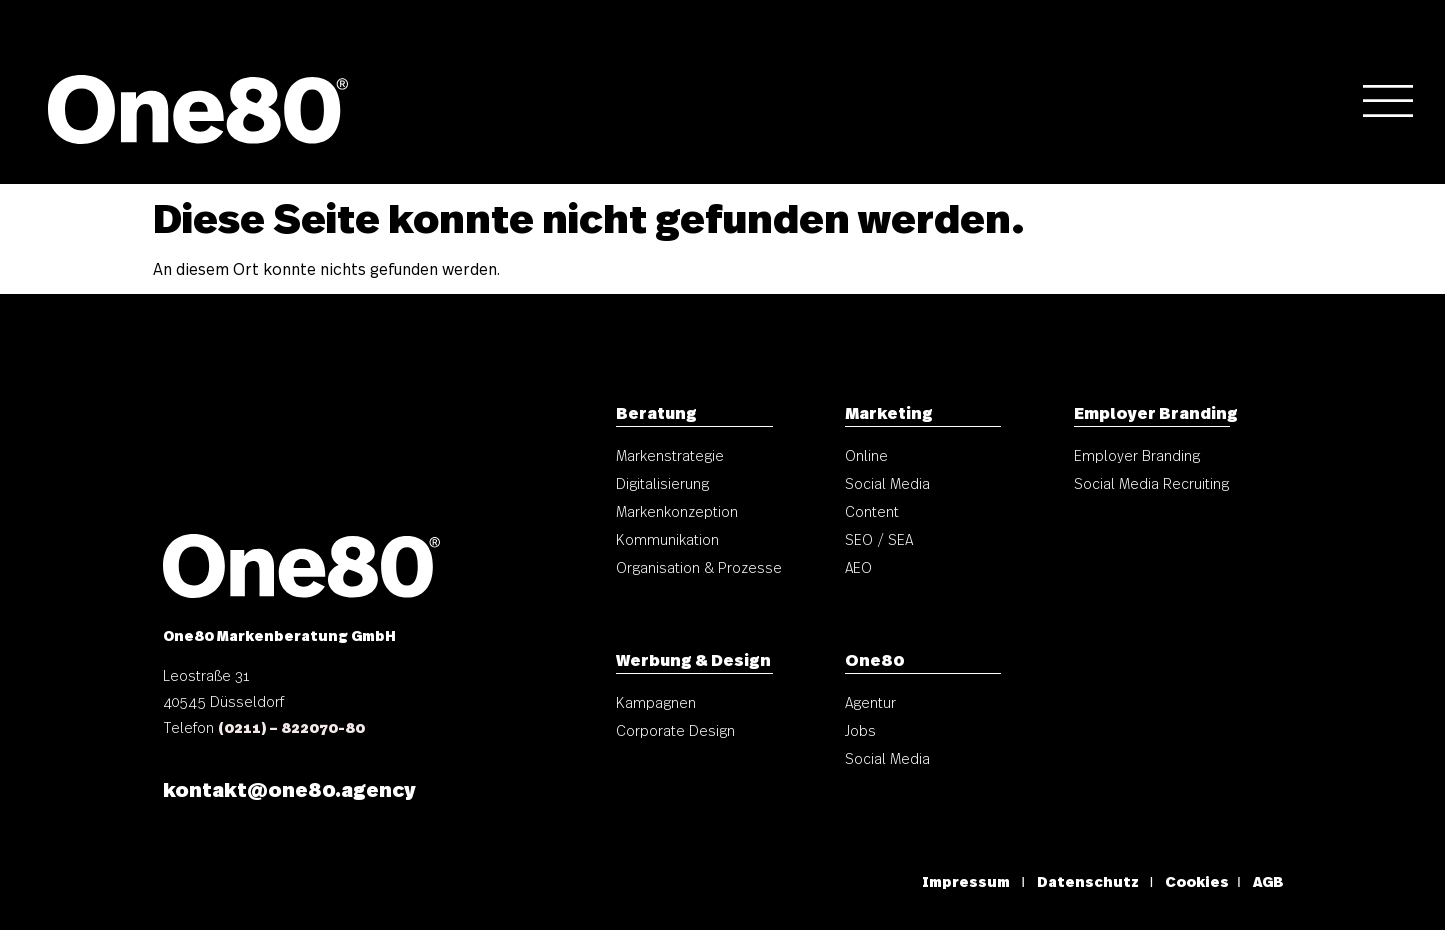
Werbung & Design (693, 659)
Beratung (656, 412)
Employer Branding (1156, 412)
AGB (1268, 881)
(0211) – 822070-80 (291, 727)
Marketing (889, 412)
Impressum (966, 881)
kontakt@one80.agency (289, 788)
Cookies (1197, 881)
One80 (875, 659)
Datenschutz (1089, 881)
